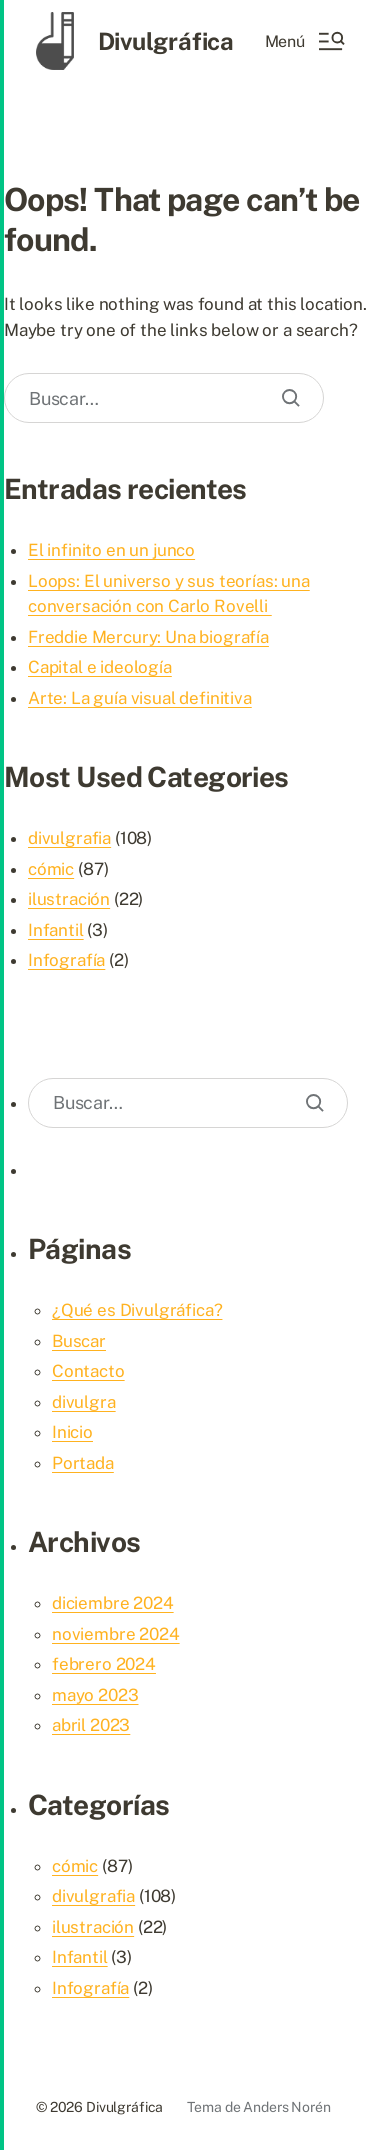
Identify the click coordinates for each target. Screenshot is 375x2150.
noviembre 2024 (116, 1634)
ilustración (69, 899)
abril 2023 (91, 1725)
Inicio (72, 1432)
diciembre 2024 (113, 1603)
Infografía (66, 960)
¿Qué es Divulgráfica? (137, 1310)
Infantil (56, 930)
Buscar (79, 1341)
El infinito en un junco (111, 550)
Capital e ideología (100, 667)
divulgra (84, 1402)
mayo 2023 (95, 1695)
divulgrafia (69, 838)
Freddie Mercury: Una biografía (148, 637)
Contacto (88, 1371)
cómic (51, 869)
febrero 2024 (104, 1664)
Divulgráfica (166, 41)
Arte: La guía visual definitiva (140, 698)
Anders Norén (286, 2107)
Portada (83, 1463)
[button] (304, 41)
